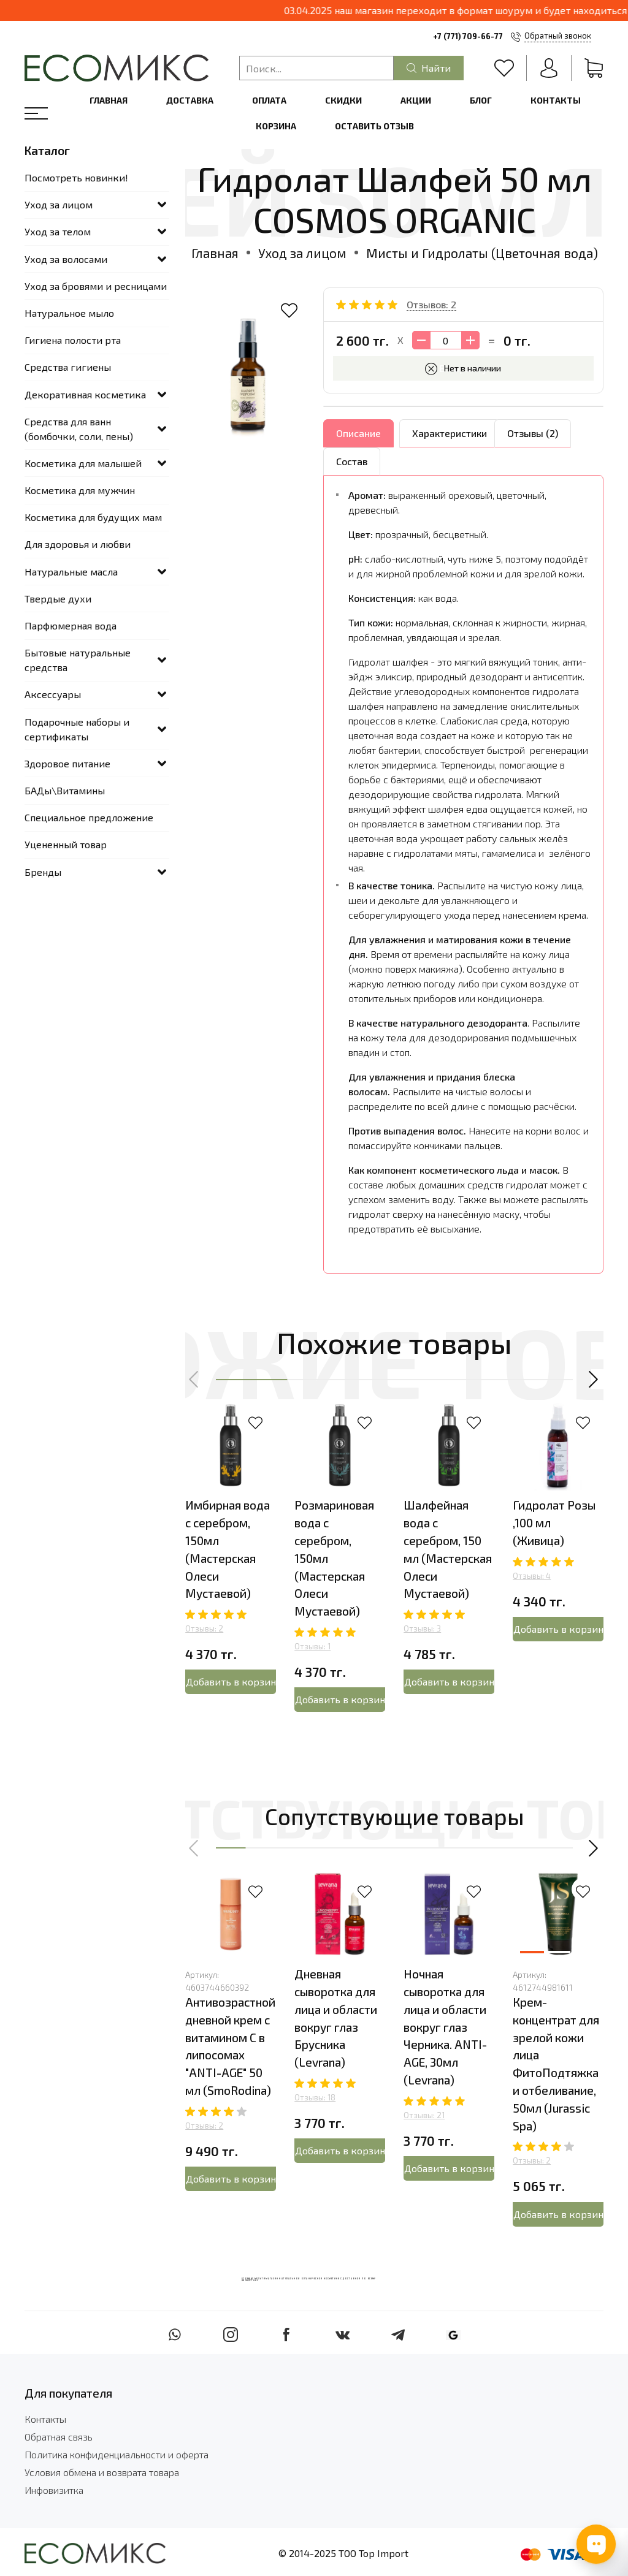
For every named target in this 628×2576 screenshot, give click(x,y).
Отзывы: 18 (314, 2097)
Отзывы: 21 (424, 2115)
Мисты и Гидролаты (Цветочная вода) (482, 252)
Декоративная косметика (85, 394)
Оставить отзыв (374, 126)
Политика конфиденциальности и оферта (117, 2454)
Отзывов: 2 (431, 304)
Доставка (189, 100)
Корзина (276, 126)
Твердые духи (58, 598)
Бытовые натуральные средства (78, 660)
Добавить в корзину (231, 1681)
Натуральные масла (71, 571)
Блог (481, 100)
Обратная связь (59, 2436)
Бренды (43, 872)
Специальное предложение (89, 817)
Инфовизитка (54, 2490)
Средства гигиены (68, 367)
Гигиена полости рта (73, 340)
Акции (415, 100)
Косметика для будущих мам (93, 517)
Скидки (343, 100)
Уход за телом (58, 231)
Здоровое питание (67, 763)
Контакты (555, 100)
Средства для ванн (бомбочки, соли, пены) (79, 429)
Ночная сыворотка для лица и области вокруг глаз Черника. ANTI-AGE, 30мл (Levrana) (445, 2027)
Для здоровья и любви (78, 544)
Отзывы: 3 (422, 1628)
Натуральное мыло (69, 313)
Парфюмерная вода (71, 625)
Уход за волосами (66, 259)
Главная (109, 100)
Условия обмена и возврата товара (102, 2472)
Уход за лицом (302, 252)
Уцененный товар (66, 844)
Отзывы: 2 (204, 1628)
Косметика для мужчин (80, 490)
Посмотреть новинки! (76, 177)
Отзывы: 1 (312, 1646)
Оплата (269, 100)
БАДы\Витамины (65, 790)
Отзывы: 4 (532, 1576)
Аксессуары (53, 694)
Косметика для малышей (83, 463)
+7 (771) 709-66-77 (468, 36)
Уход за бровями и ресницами (96, 286)
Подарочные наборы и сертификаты (77, 729)
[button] (194, 1379)
